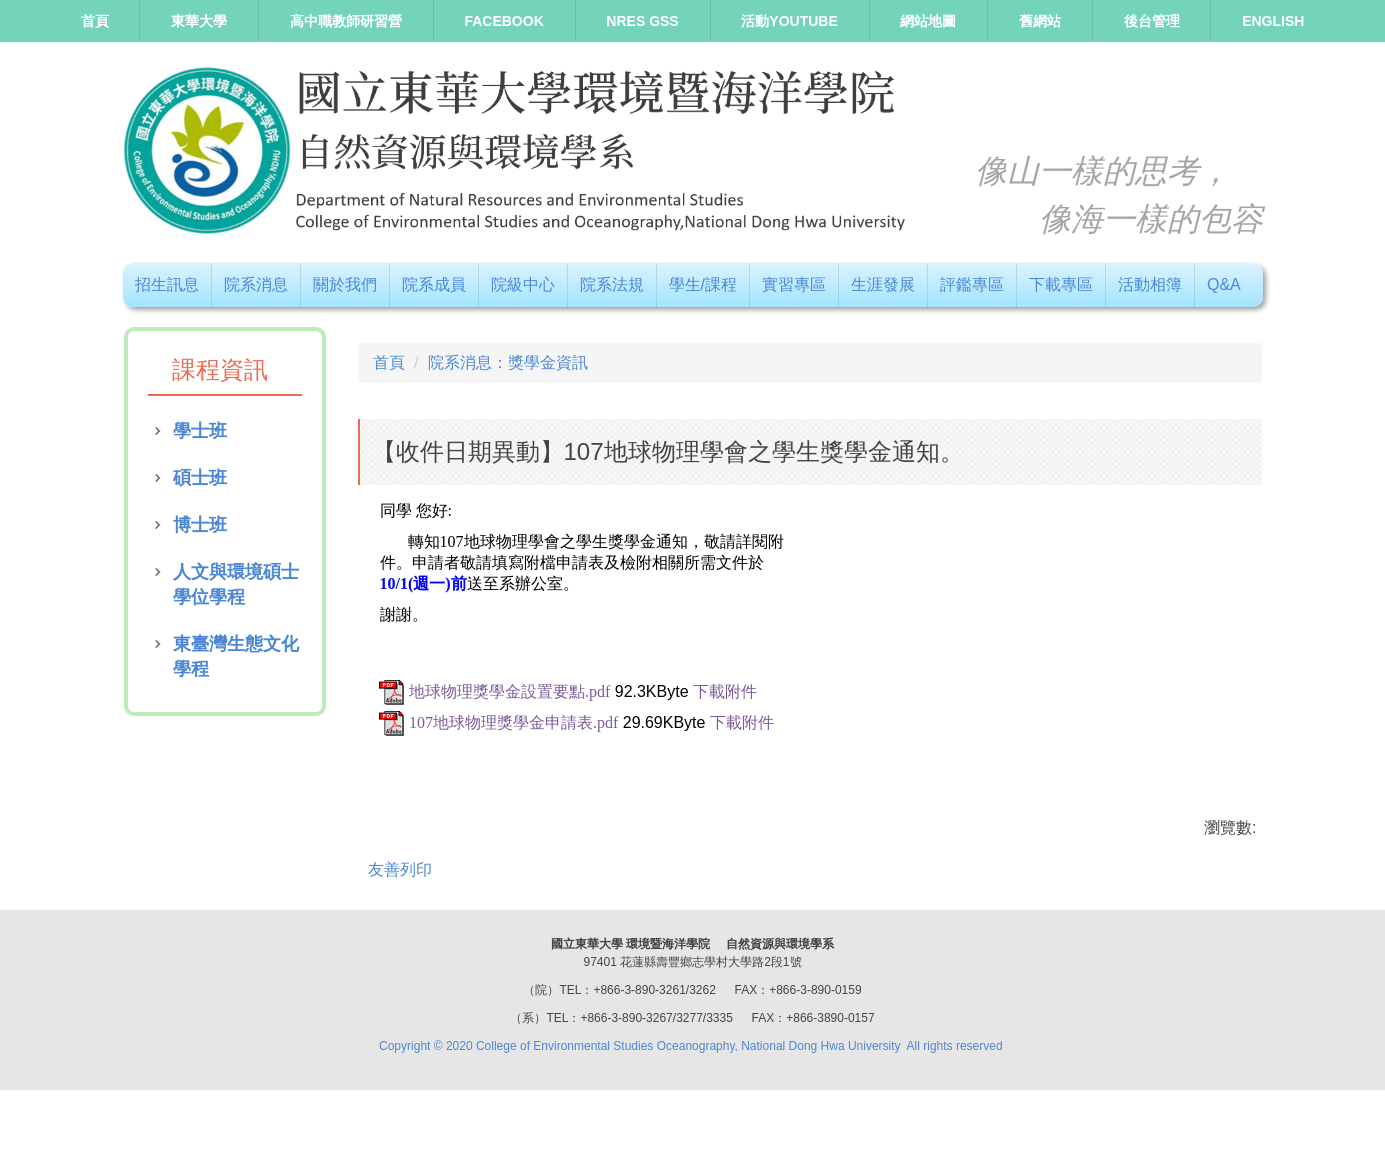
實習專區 (794, 284)
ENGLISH (1273, 21)
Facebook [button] (503, 21)
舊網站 (1040, 21)
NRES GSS (642, 21)
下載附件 (725, 691)
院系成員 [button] (434, 284)
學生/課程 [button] (703, 284)
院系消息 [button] (256, 284)
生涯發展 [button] (883, 284)
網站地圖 (928, 21)
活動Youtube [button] (789, 21)
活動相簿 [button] (1150, 284)
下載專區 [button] (1061, 284)
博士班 (200, 525)
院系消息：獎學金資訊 (508, 362)
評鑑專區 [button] (972, 284)
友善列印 (400, 869)
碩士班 (200, 478)
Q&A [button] (1224, 284)
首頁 (95, 21)
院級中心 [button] (523, 284)
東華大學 (199, 21)
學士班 (200, 431)
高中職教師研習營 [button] (346, 21)
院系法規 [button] (612, 284)
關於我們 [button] (345, 284)
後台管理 (1152, 21)
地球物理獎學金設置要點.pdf (509, 691)
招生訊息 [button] (167, 284)
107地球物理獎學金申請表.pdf (513, 722)
